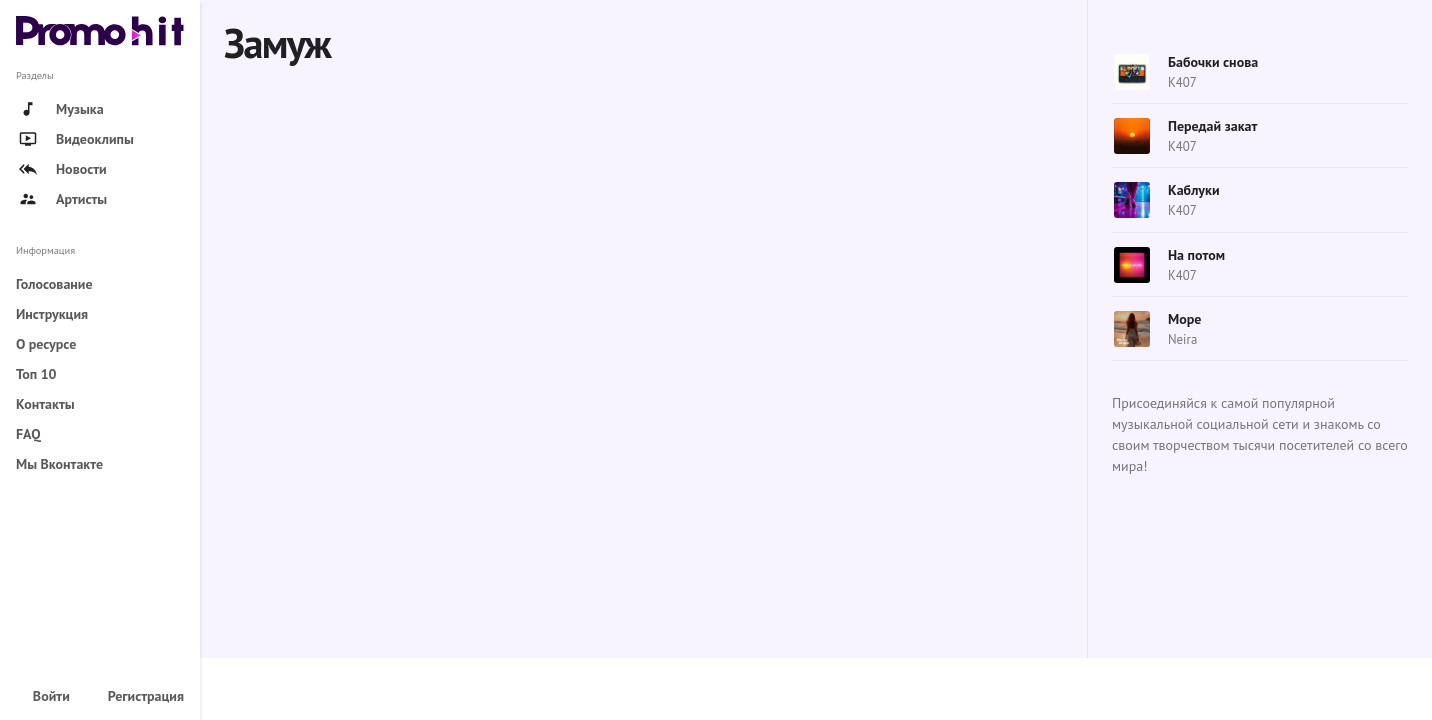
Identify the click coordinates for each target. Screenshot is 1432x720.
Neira (1182, 339)
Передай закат (1212, 126)
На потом (1196, 255)
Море (1184, 319)
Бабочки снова (1213, 62)
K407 (1182, 82)
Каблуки (1194, 190)
